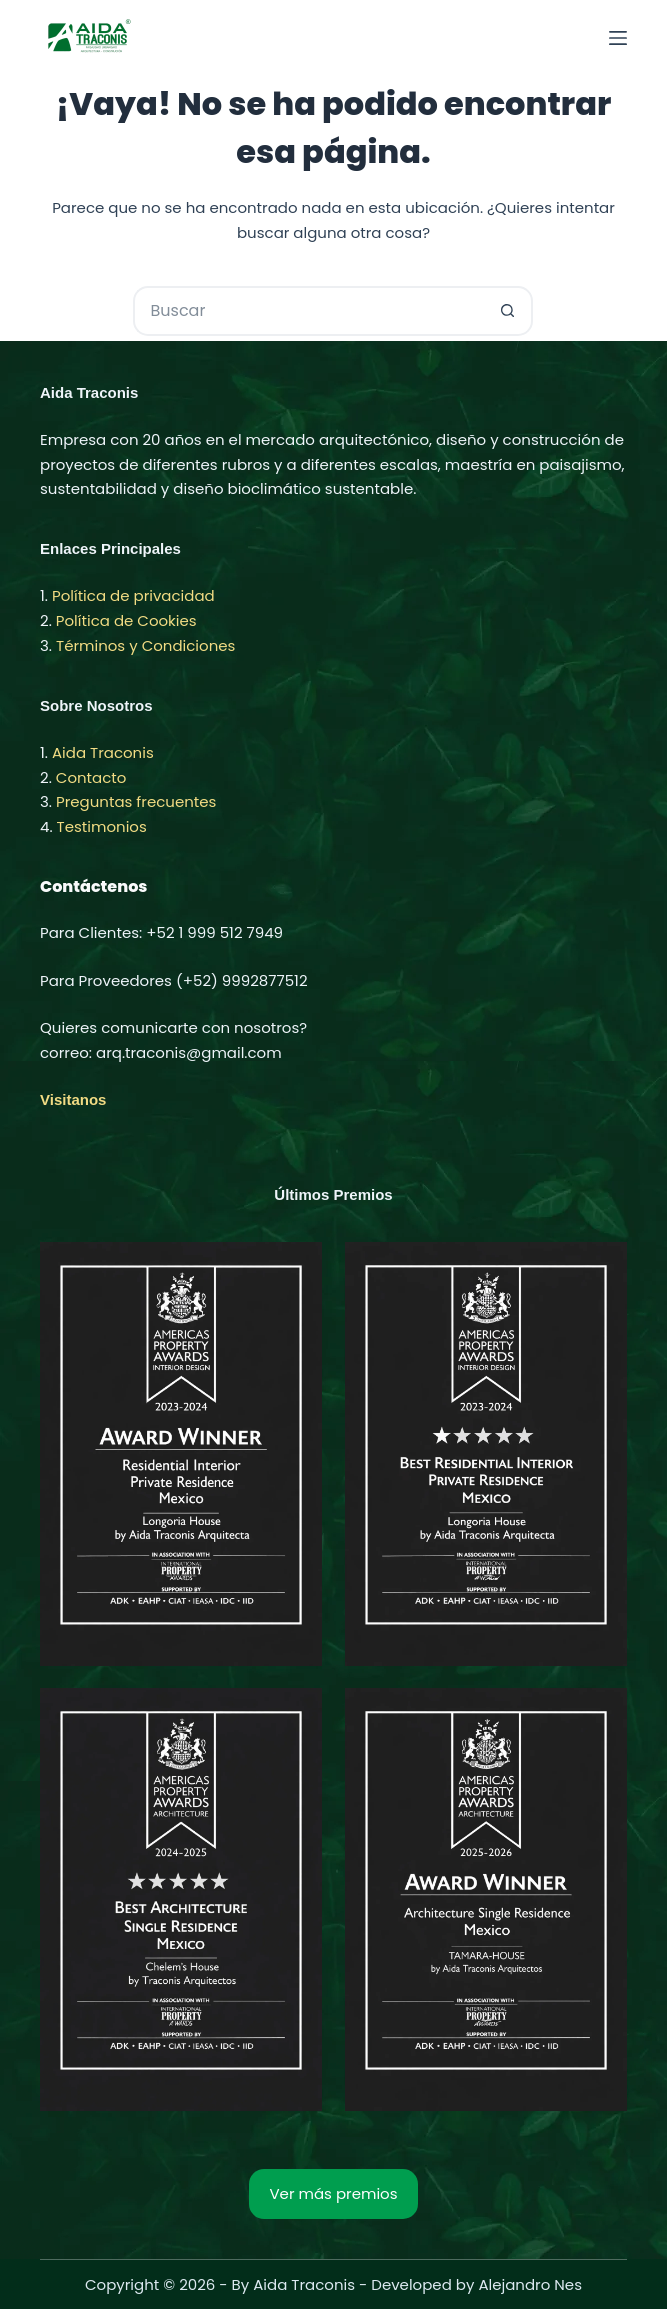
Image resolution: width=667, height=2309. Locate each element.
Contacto (91, 777)
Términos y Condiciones (145, 645)
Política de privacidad (133, 595)
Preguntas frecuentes (136, 801)
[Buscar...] (308, 311)
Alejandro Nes (530, 2284)
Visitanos (73, 1099)
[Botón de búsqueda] (508, 311)
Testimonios (102, 826)
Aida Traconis (103, 752)
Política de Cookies (126, 620)
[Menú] (618, 38)
